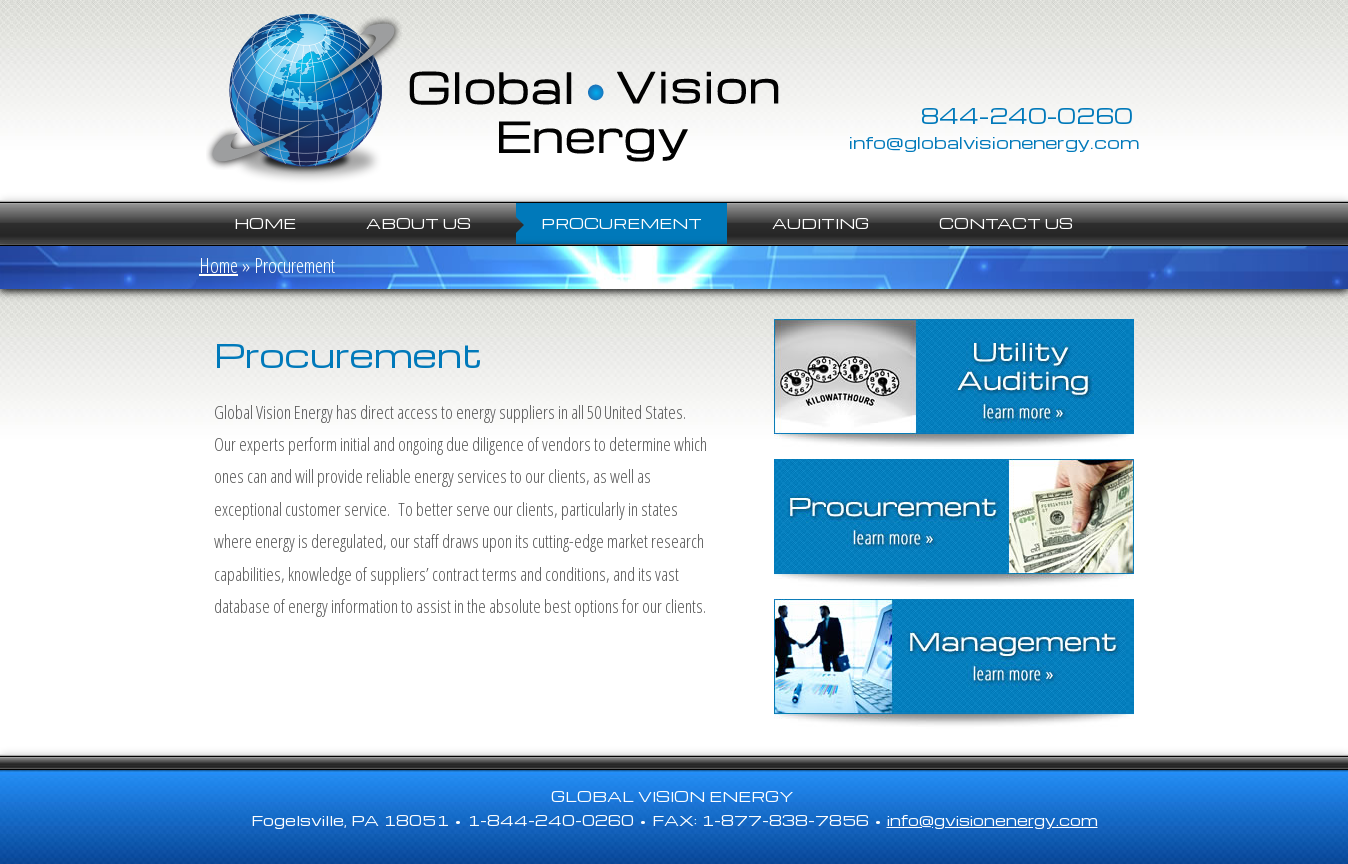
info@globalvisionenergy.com (994, 141)
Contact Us (1006, 223)
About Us (418, 223)
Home (265, 223)
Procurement (621, 223)
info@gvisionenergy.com (992, 820)
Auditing (820, 223)
